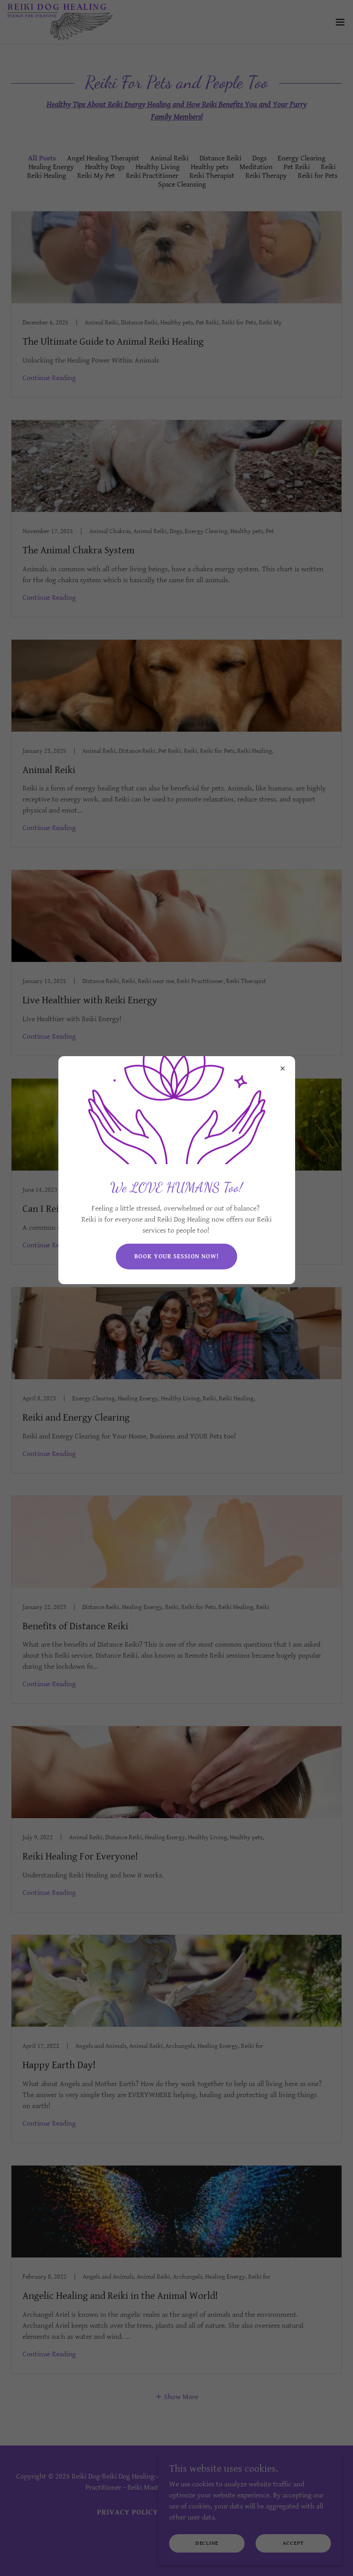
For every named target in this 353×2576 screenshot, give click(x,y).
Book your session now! (176, 1256)
